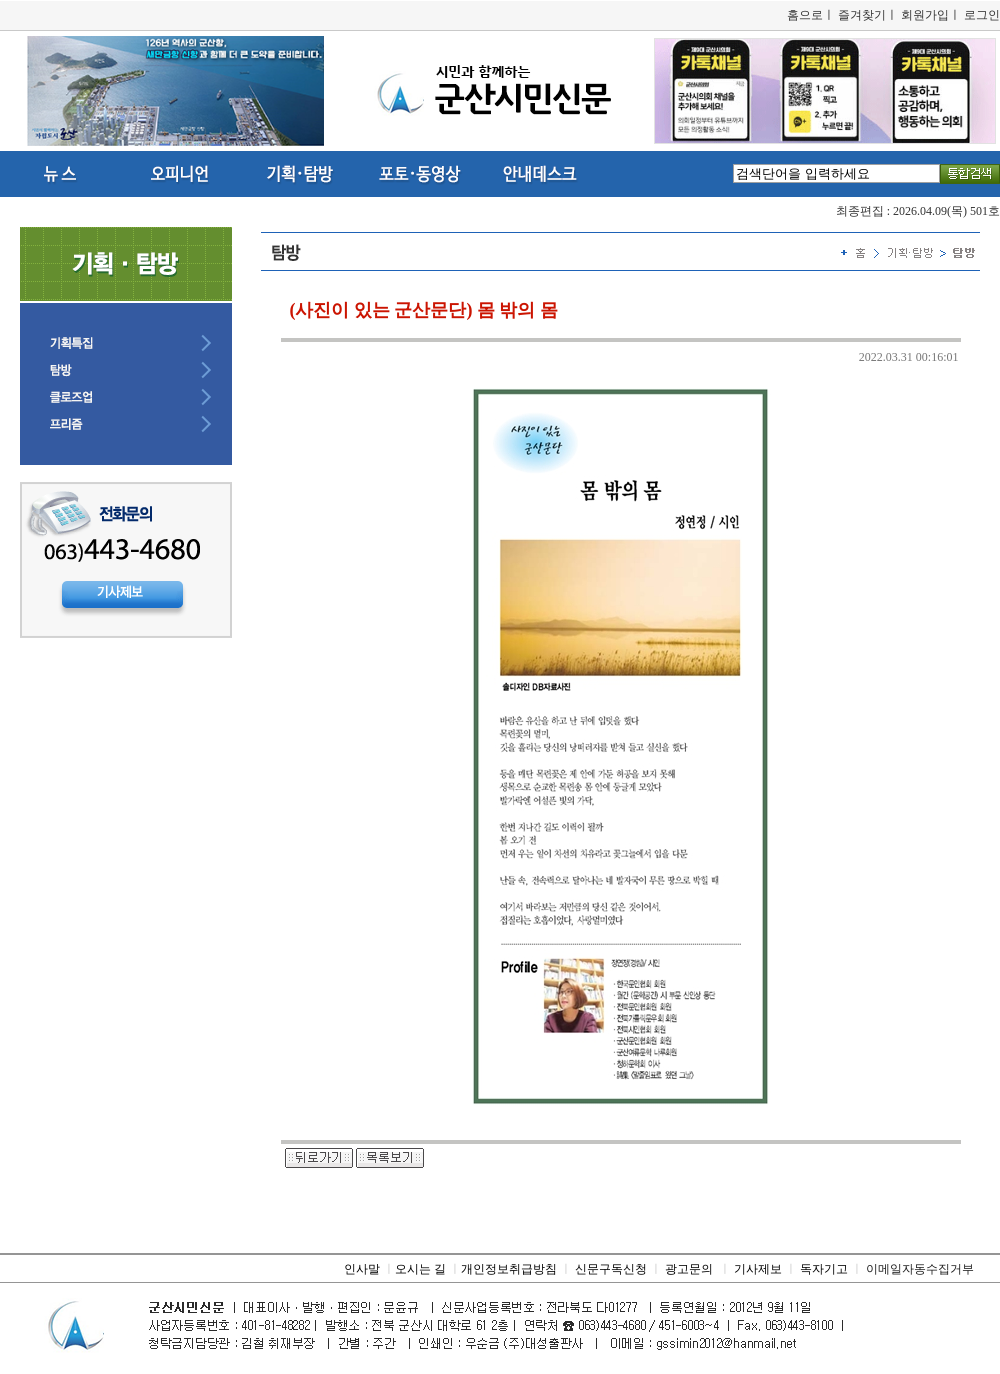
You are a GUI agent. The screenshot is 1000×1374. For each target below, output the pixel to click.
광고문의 (689, 1269)
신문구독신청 (611, 1269)
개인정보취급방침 (509, 1269)
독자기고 (824, 1269)
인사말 (362, 1269)
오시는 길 (420, 1269)
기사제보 (758, 1269)
